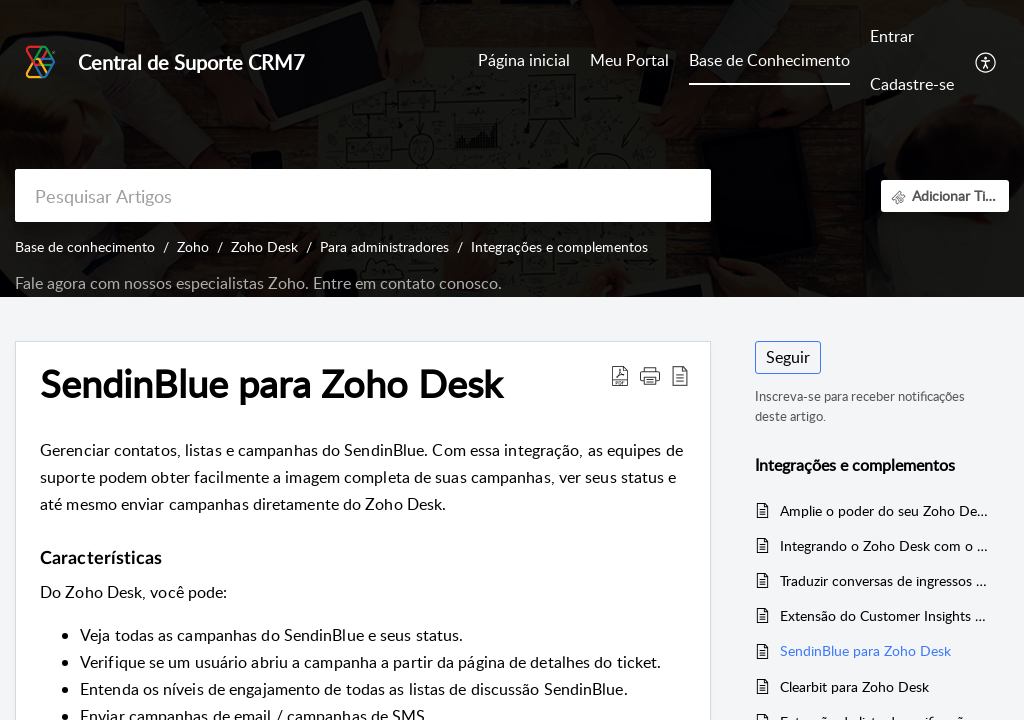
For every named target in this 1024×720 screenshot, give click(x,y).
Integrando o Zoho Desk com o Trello (884, 545)
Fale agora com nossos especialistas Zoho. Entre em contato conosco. (258, 283)
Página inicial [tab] (524, 60)
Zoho (193, 246)
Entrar (892, 36)
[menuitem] (912, 38)
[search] (363, 195)
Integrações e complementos (559, 246)
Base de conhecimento (85, 246)
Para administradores (384, 246)
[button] (986, 61)
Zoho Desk (264, 246)
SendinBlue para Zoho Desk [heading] (271, 384)
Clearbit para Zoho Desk (854, 686)
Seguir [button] (788, 357)
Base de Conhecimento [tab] (769, 60)
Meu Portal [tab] (629, 60)
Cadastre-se (912, 84)
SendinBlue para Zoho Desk (865, 650)
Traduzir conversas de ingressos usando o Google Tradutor (884, 580)
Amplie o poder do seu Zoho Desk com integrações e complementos (884, 510)
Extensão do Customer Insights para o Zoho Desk (884, 615)
